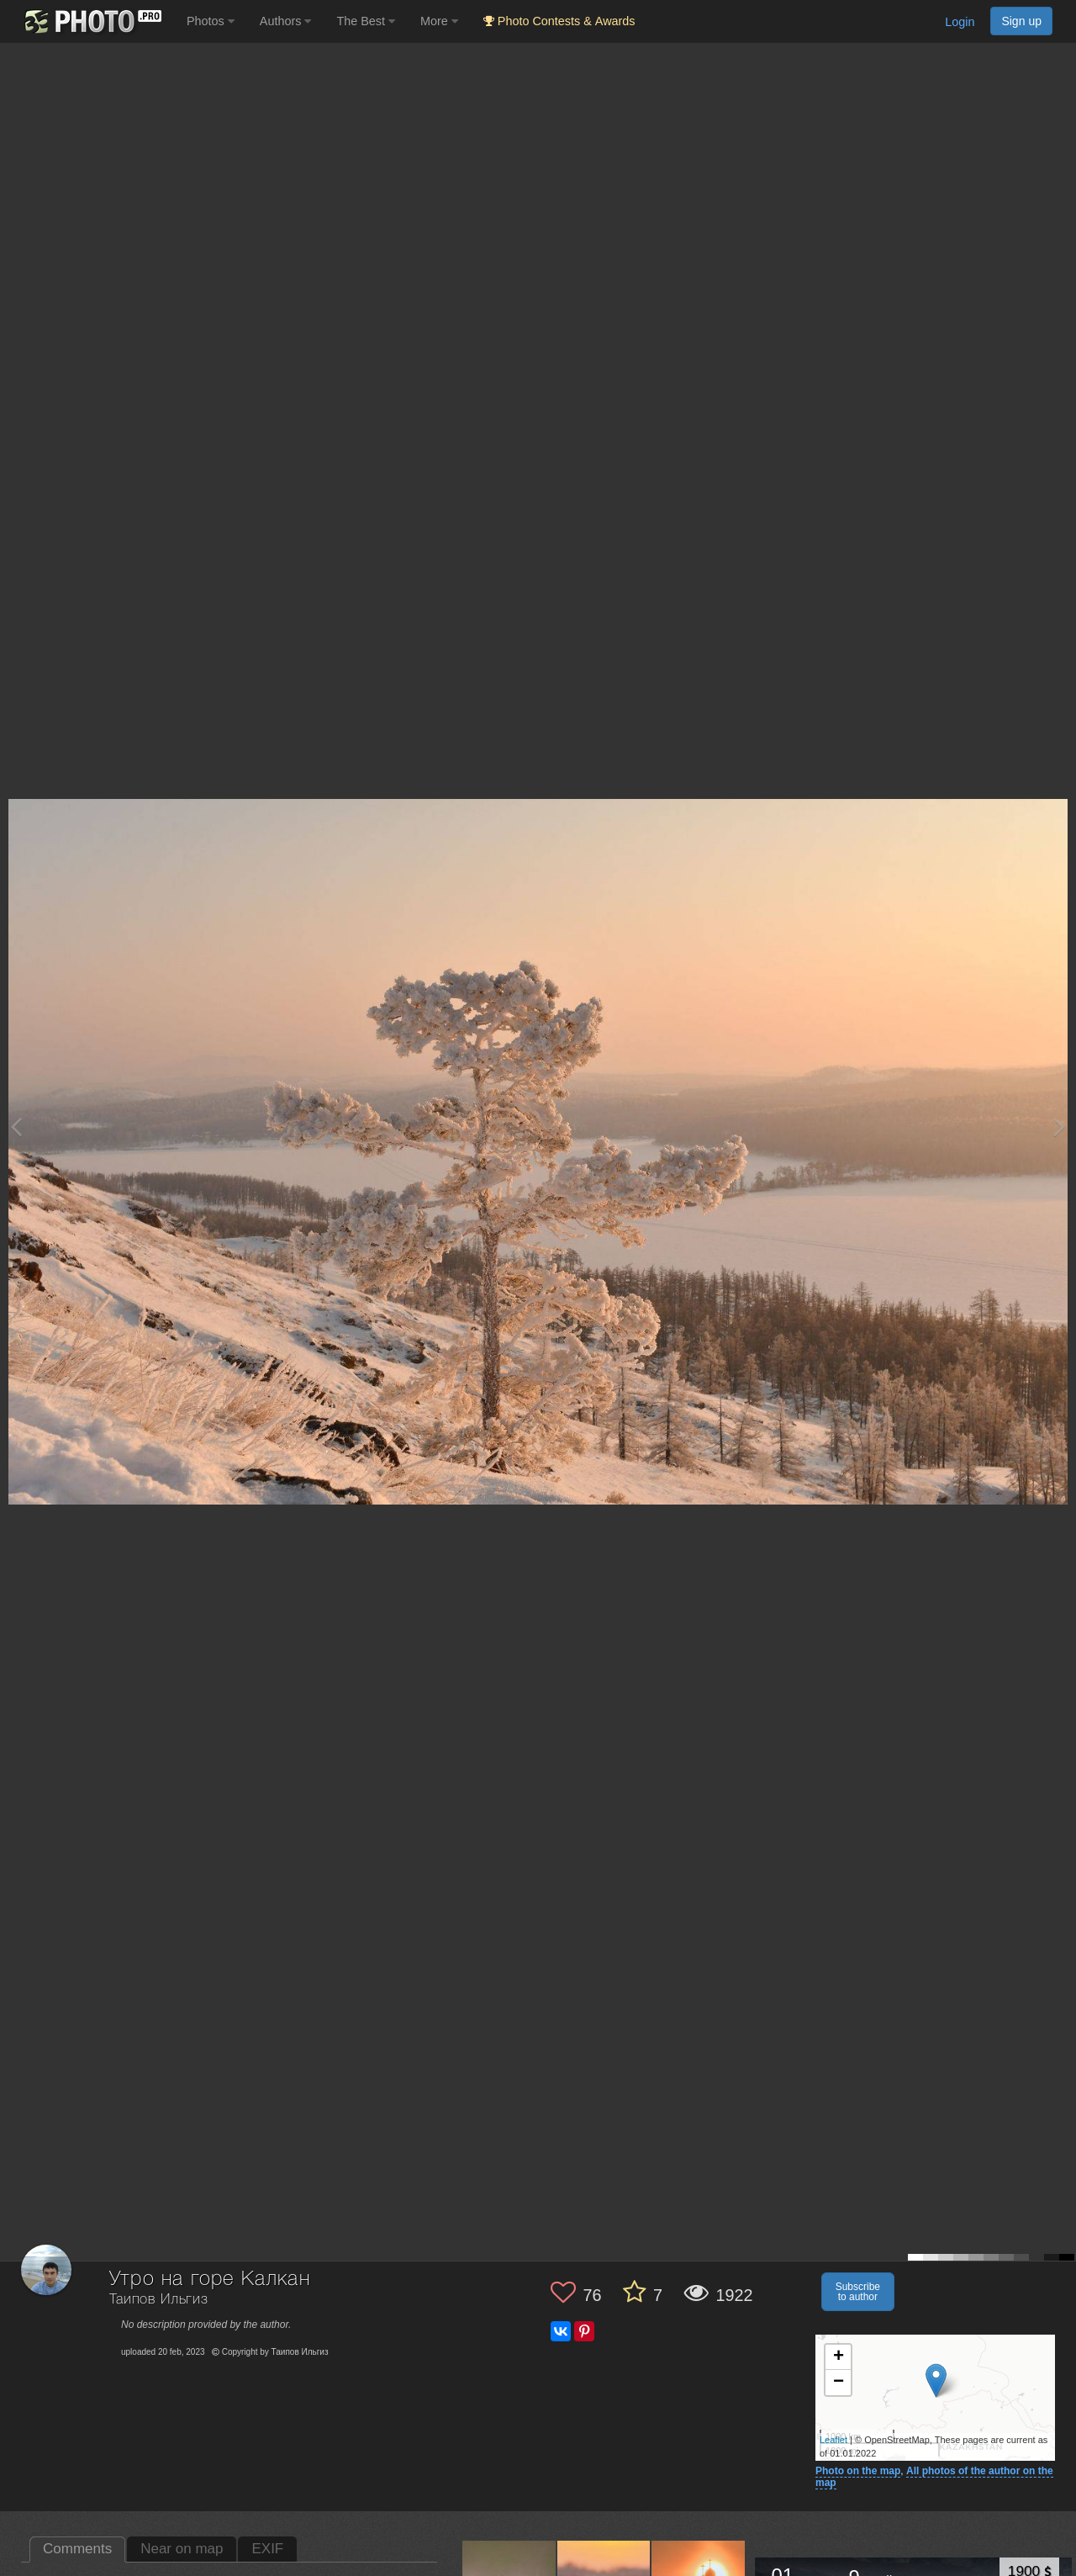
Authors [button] (286, 21)
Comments (77, 2549)
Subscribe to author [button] (858, 2292)
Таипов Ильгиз (158, 2299)
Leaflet (833, 2440)
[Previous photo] (16, 1126)
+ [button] (838, 2357)
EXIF (267, 2549)
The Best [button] (365, 21)
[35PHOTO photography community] (91, 21)
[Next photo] (1059, 1126)
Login (959, 22)
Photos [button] (211, 21)
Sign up (1021, 21)
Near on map (181, 2549)
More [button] (439, 21)
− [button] (838, 2382)
